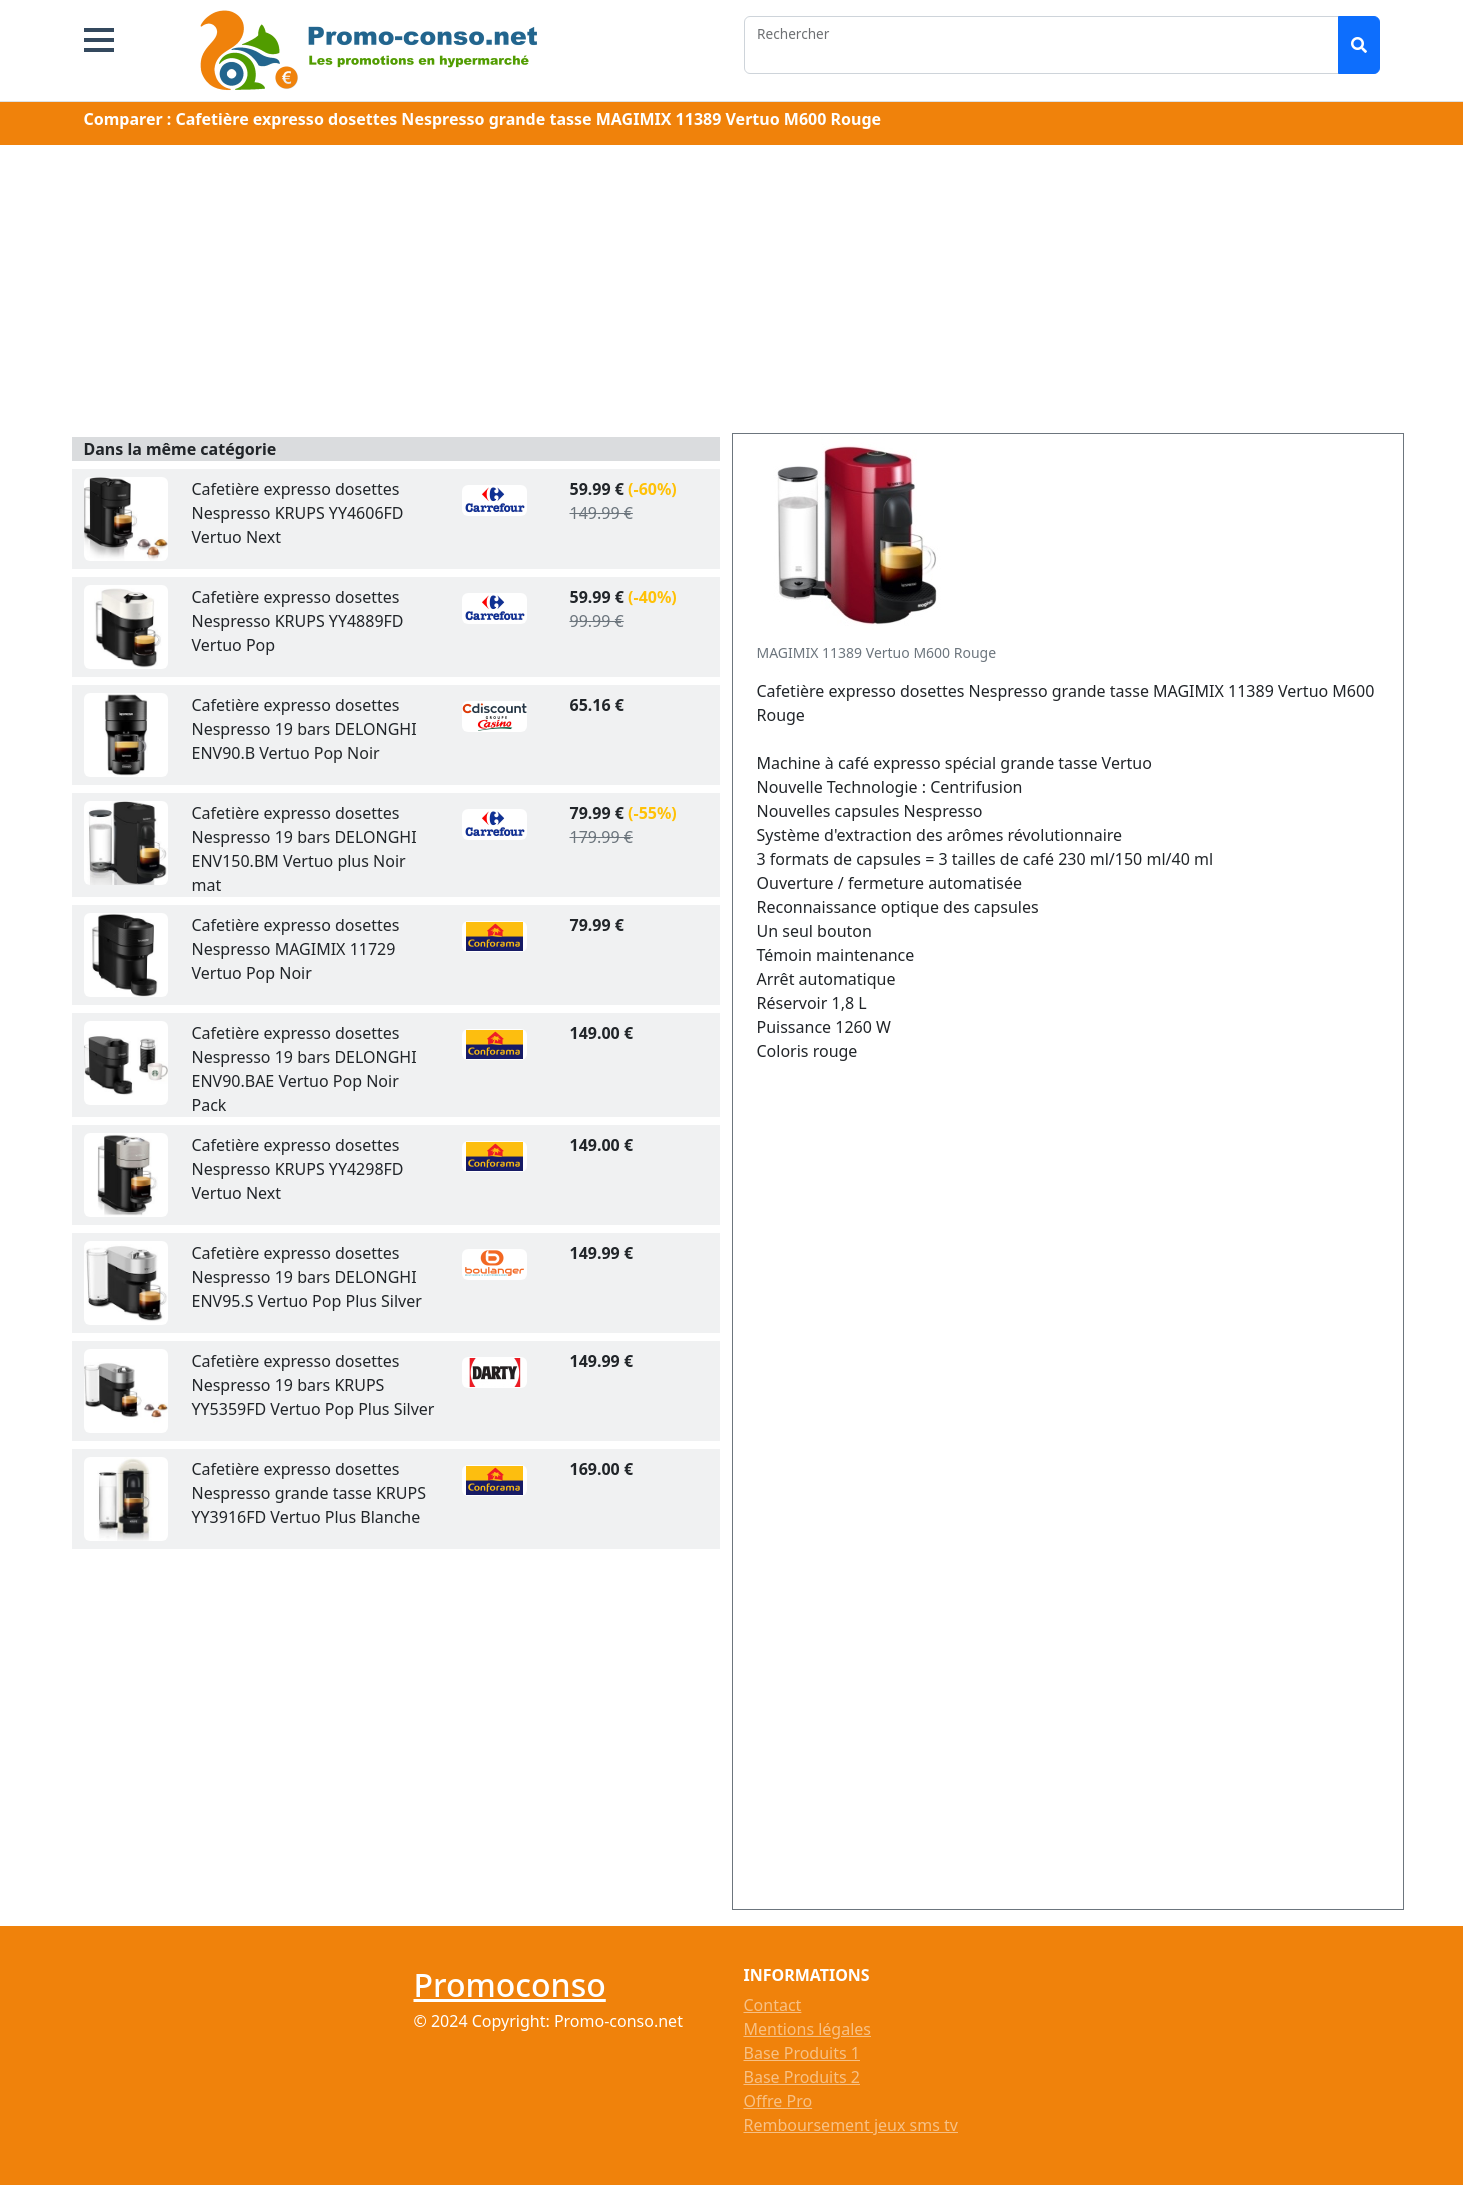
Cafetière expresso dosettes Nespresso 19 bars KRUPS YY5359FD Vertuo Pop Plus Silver (313, 1385)
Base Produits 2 (802, 2077)
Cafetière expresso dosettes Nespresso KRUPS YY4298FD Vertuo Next (298, 1169)
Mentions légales (808, 2029)
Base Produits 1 (802, 2053)
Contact (773, 2005)
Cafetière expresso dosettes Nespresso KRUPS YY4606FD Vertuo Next (298, 513)
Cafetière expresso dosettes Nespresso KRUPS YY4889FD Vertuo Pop (298, 621)
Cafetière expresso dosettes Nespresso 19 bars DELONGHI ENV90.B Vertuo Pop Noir (304, 729)
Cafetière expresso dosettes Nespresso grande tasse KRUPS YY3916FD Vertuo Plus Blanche (309, 1493)
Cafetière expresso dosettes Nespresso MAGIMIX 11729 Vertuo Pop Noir (296, 949)
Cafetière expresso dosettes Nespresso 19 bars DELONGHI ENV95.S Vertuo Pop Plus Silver (307, 1277)
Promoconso (510, 1984)
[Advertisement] (732, 293)
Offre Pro (778, 2101)
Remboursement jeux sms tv (851, 2125)
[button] (99, 40)
